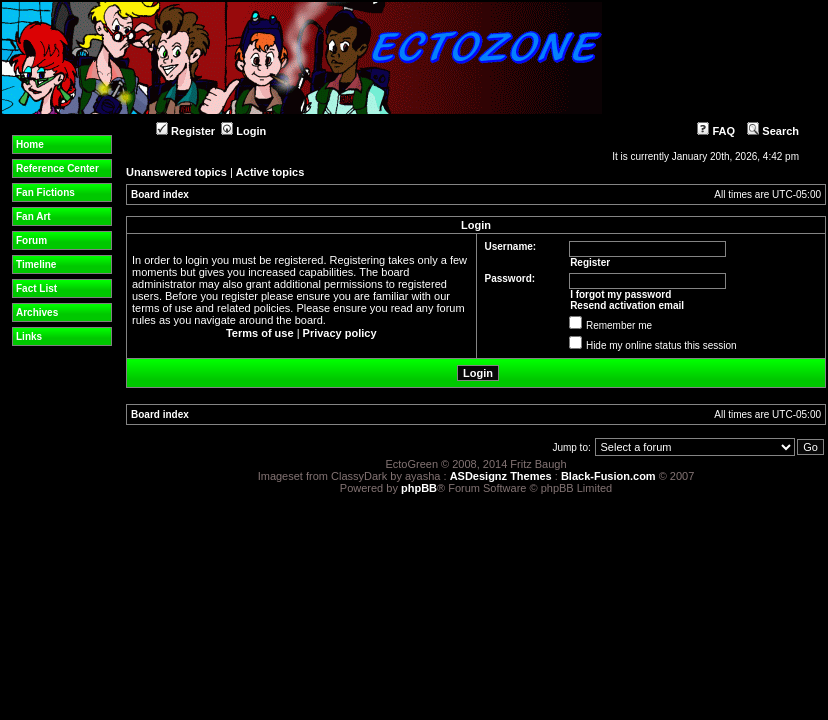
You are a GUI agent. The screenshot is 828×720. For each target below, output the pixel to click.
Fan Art (33, 216)
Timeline (36, 264)
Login (243, 131)
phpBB (419, 488)
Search (773, 131)
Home (30, 144)
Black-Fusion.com (608, 476)
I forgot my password (620, 294)
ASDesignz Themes (501, 476)
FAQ (716, 131)
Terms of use (260, 333)
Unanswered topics (176, 172)
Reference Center (57, 168)
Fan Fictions (45, 192)
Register (185, 131)
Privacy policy (340, 333)
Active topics (270, 172)
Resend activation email (627, 305)
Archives (37, 312)
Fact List (36, 288)
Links (29, 336)
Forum (31, 240)
